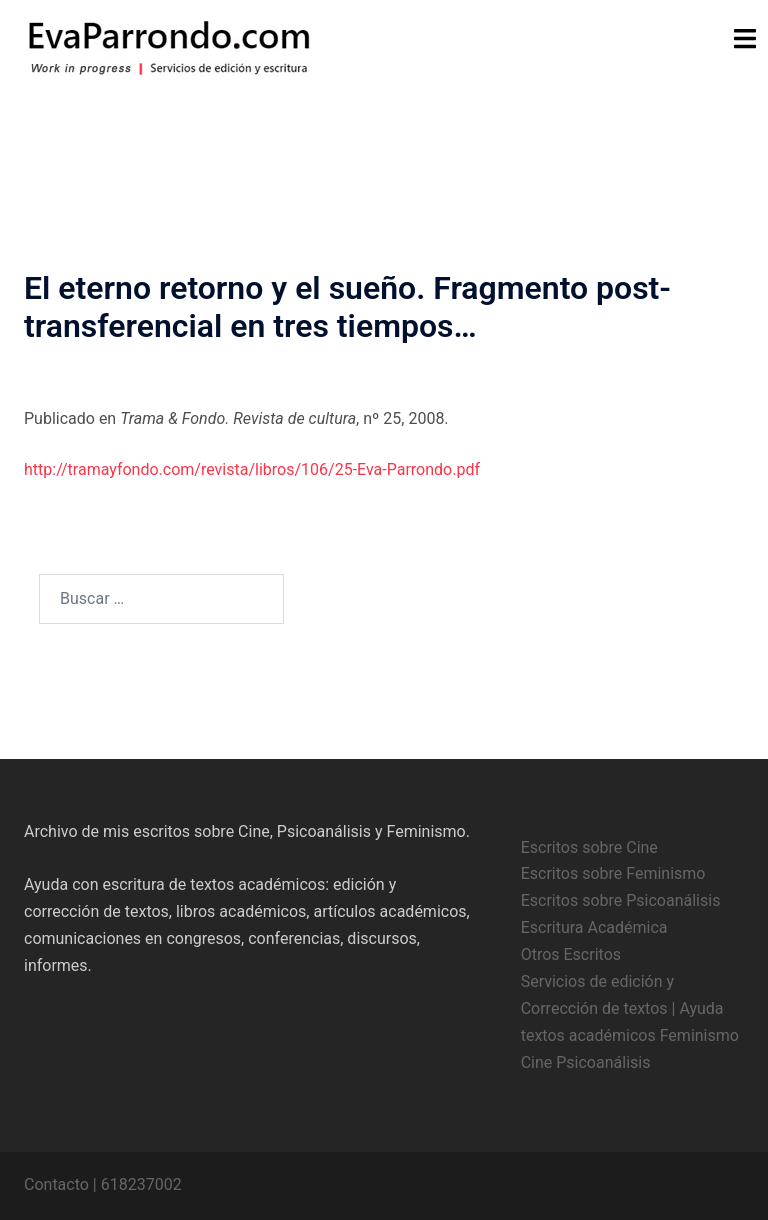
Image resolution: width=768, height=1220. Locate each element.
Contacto (56, 1184)
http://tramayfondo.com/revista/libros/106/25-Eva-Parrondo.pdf (252, 469)
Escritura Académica (594, 927)
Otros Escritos (571, 954)
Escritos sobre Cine (589, 847)
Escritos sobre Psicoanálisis (621, 900)
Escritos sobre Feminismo (613, 873)
